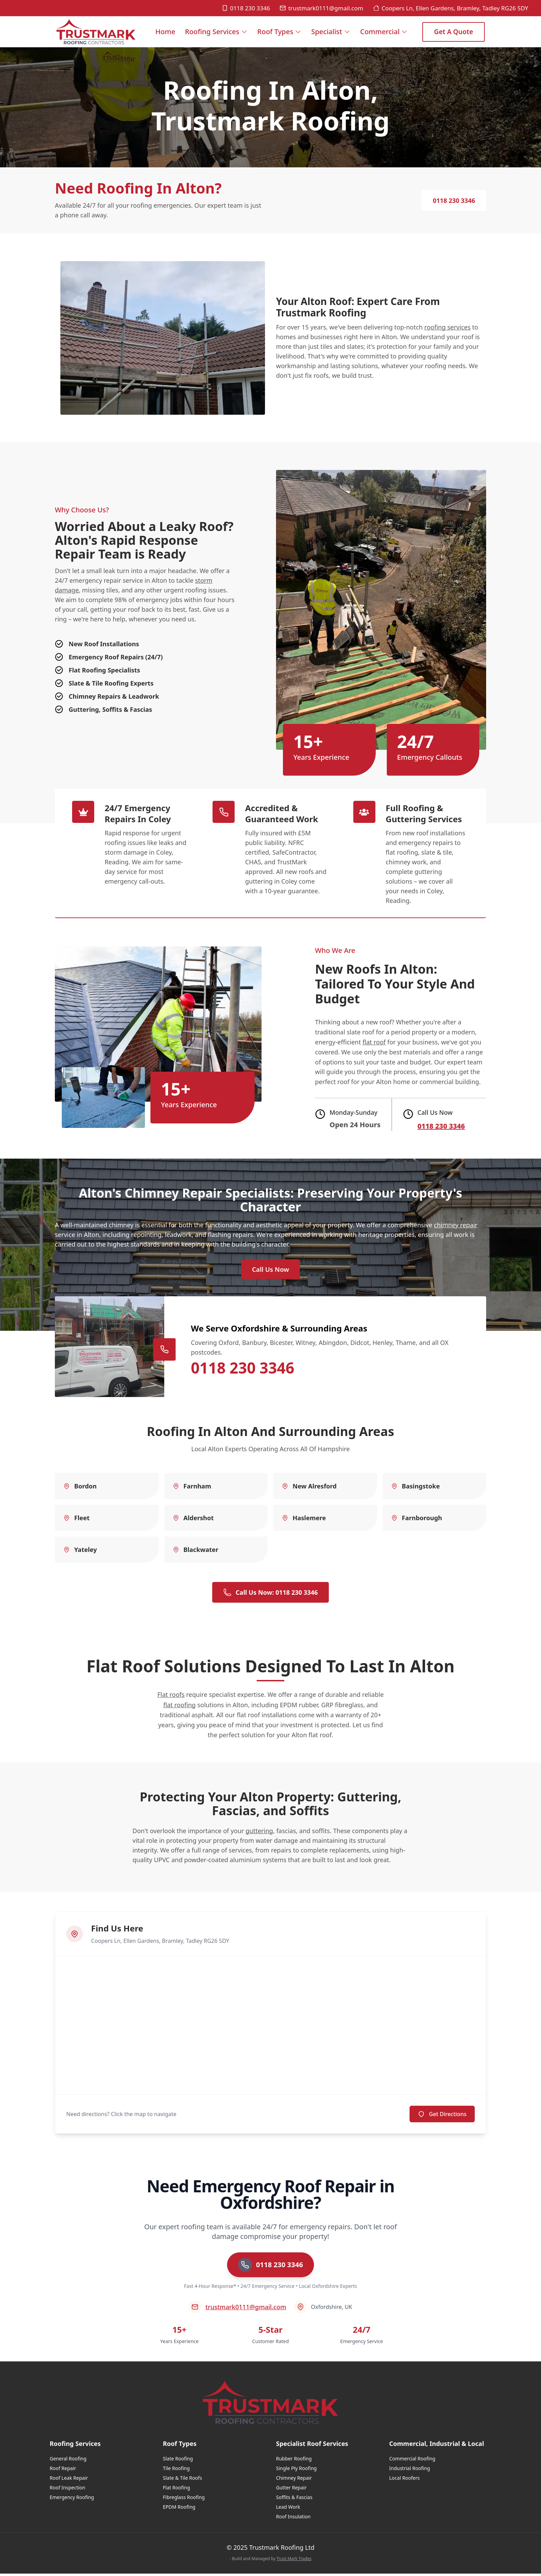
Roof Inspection (67, 2490)
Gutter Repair (291, 2490)
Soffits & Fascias (294, 2499)
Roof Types (279, 31)
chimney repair (456, 1225)
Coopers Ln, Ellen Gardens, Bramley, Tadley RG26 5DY (450, 8)
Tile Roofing (176, 2470)
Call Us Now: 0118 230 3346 (270, 1595)
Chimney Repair (294, 2480)
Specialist (331, 31)
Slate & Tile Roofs (182, 2480)
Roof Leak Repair (69, 2480)
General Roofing (68, 2461)
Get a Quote (453, 31)
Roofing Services (216, 31)
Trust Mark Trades (294, 2561)
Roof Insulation (293, 2519)
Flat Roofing (176, 2490)
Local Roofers (404, 2480)
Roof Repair (63, 2470)
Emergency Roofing (72, 2499)
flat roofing (179, 1707)
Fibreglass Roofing (184, 2499)
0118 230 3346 (246, 8)
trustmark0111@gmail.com (321, 8)
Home (165, 37)
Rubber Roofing (294, 2461)
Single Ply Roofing (296, 2470)
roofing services (447, 327)
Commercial (384, 31)
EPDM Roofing (179, 2509)
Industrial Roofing (409, 2470)
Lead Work (288, 2509)
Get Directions (442, 2116)
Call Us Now (270, 1270)
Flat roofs (171, 1697)
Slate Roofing (178, 2461)
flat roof (374, 1042)
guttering (259, 1833)
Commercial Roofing (412, 2461)
